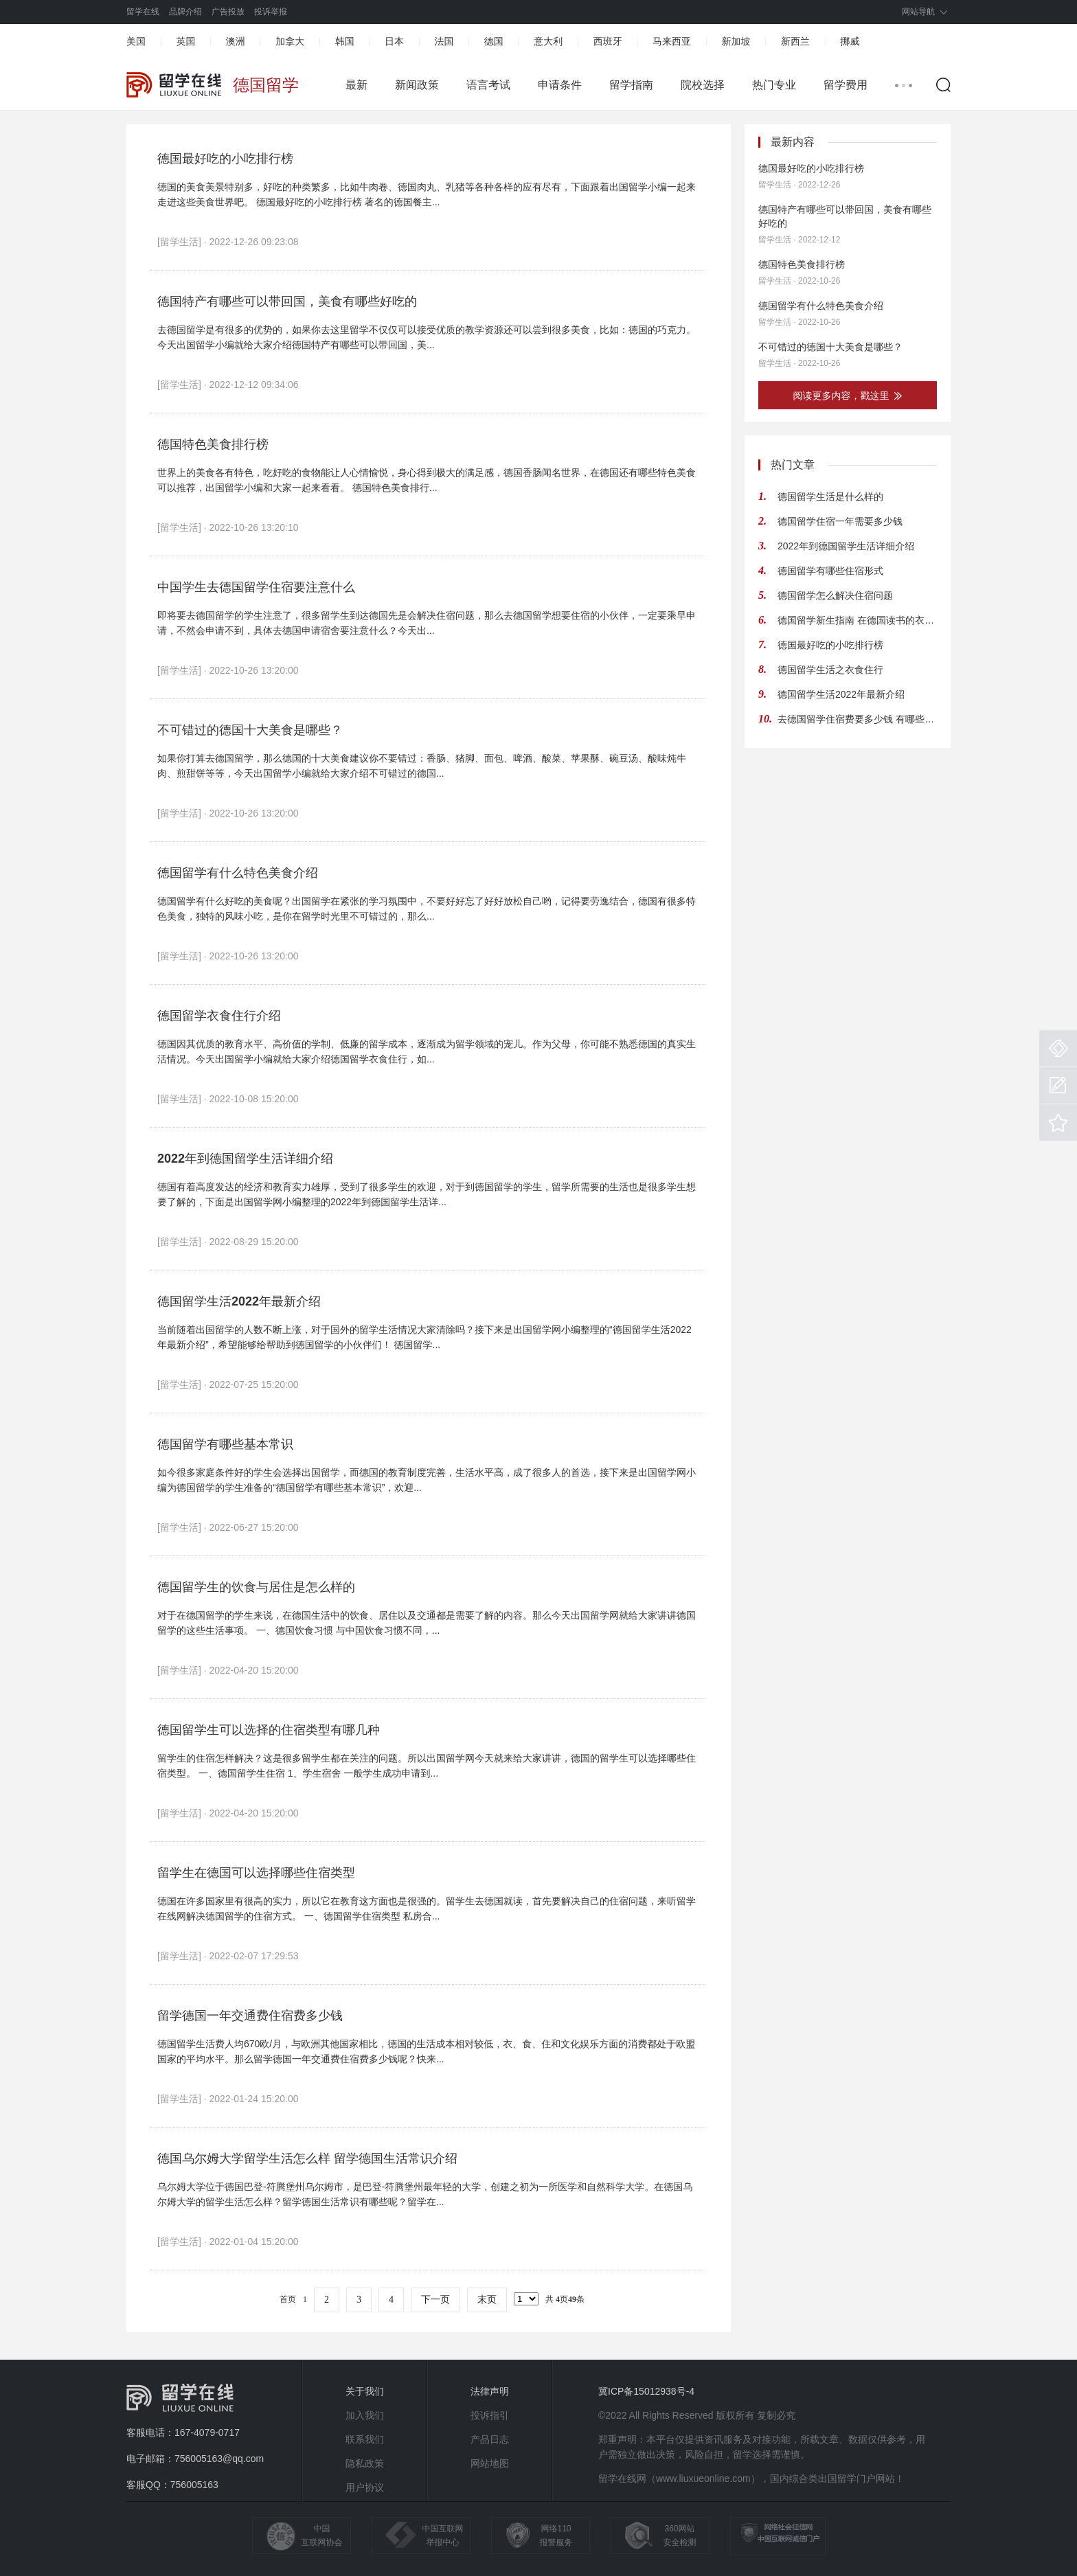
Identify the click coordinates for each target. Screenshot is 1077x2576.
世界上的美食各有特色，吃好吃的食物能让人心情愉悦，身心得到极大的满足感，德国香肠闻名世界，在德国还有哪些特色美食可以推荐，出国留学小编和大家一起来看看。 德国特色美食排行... (426, 480)
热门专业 (774, 85)
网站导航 (918, 11)
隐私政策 (364, 2463)
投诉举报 (270, 11)
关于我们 (364, 2391)
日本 (394, 41)
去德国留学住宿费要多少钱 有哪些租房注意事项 (857, 719)
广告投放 (228, 11)
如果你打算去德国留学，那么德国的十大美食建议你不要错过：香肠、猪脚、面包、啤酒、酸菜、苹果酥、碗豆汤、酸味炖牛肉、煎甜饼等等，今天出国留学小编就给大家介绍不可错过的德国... (421, 766)
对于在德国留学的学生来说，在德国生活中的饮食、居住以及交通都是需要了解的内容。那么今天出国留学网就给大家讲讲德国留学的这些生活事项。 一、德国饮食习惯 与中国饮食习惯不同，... (426, 1623)
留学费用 (846, 85)
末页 (487, 2299)
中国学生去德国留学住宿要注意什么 (256, 587)
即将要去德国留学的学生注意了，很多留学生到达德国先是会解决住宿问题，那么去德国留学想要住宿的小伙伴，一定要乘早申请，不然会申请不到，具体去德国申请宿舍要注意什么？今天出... (426, 623)
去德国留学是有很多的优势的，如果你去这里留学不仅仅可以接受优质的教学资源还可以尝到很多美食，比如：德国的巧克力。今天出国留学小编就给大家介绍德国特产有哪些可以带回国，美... (426, 337)
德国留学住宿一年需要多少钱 (840, 521)
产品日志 (490, 2439)
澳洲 (235, 41)
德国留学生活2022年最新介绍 (239, 1301)
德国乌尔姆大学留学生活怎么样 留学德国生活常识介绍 (307, 2158)
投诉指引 (490, 2415)
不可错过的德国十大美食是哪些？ (250, 730)
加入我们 (364, 2415)
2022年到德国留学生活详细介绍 (245, 1158)
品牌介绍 (185, 11)
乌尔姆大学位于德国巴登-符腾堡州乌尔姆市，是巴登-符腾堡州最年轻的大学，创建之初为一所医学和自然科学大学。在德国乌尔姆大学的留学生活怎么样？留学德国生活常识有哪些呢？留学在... (424, 2194)
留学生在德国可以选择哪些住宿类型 (256, 1873)
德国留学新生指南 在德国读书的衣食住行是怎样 (857, 620)
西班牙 (607, 41)
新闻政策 (417, 85)
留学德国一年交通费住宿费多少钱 (250, 2015)
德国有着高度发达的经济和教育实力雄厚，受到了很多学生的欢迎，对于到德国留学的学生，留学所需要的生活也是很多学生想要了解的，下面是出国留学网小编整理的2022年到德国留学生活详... (426, 1194)
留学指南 (631, 85)
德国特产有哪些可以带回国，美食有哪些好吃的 (287, 301)
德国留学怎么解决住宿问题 (835, 595)
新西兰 (795, 41)
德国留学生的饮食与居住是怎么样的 (256, 1587)
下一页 (435, 2299)
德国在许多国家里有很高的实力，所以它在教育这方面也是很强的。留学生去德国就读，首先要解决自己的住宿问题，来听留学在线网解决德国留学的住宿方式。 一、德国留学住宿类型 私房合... (426, 1908)
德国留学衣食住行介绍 (219, 1016)
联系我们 (364, 2439)
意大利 (548, 41)
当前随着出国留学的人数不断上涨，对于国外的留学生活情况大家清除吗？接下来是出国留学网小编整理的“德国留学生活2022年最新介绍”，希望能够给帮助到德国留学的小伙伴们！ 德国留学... (424, 1337)
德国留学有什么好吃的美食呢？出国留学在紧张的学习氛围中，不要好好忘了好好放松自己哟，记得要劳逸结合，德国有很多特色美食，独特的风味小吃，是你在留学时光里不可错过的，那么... (426, 909)
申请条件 (560, 85)
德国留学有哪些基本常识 (225, 1444)
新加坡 (735, 41)
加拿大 (289, 41)
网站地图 (490, 2463)
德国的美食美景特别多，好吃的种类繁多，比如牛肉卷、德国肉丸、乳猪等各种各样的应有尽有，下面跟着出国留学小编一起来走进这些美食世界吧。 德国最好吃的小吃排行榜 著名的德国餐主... (426, 194)
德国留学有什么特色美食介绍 (237, 873)
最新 (356, 85)
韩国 (344, 41)
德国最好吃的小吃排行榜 (225, 159)
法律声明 (490, 2391)
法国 (443, 41)
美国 (136, 41)
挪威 (849, 41)
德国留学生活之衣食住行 (830, 669)
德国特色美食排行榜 (213, 444)
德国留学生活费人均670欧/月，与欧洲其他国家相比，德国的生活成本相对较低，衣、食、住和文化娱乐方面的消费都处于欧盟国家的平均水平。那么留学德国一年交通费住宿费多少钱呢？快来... (426, 2051)
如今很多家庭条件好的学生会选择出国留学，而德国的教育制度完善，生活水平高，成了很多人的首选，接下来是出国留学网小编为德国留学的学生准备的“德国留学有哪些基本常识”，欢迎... (426, 1480)
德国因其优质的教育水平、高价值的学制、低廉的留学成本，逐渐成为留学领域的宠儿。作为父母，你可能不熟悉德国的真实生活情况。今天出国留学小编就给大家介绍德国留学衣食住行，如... (426, 1051)
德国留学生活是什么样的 (830, 496)
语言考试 (488, 85)
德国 (493, 41)
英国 (185, 41)
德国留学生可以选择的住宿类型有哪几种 (268, 1730)
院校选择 (703, 85)
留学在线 (142, 11)
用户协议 (364, 2487)
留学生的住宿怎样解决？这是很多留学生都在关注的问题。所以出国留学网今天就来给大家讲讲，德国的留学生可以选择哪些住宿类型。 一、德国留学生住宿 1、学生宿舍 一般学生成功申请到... (426, 1766)
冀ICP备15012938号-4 (646, 2391)
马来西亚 (672, 41)
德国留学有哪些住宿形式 (830, 570)
